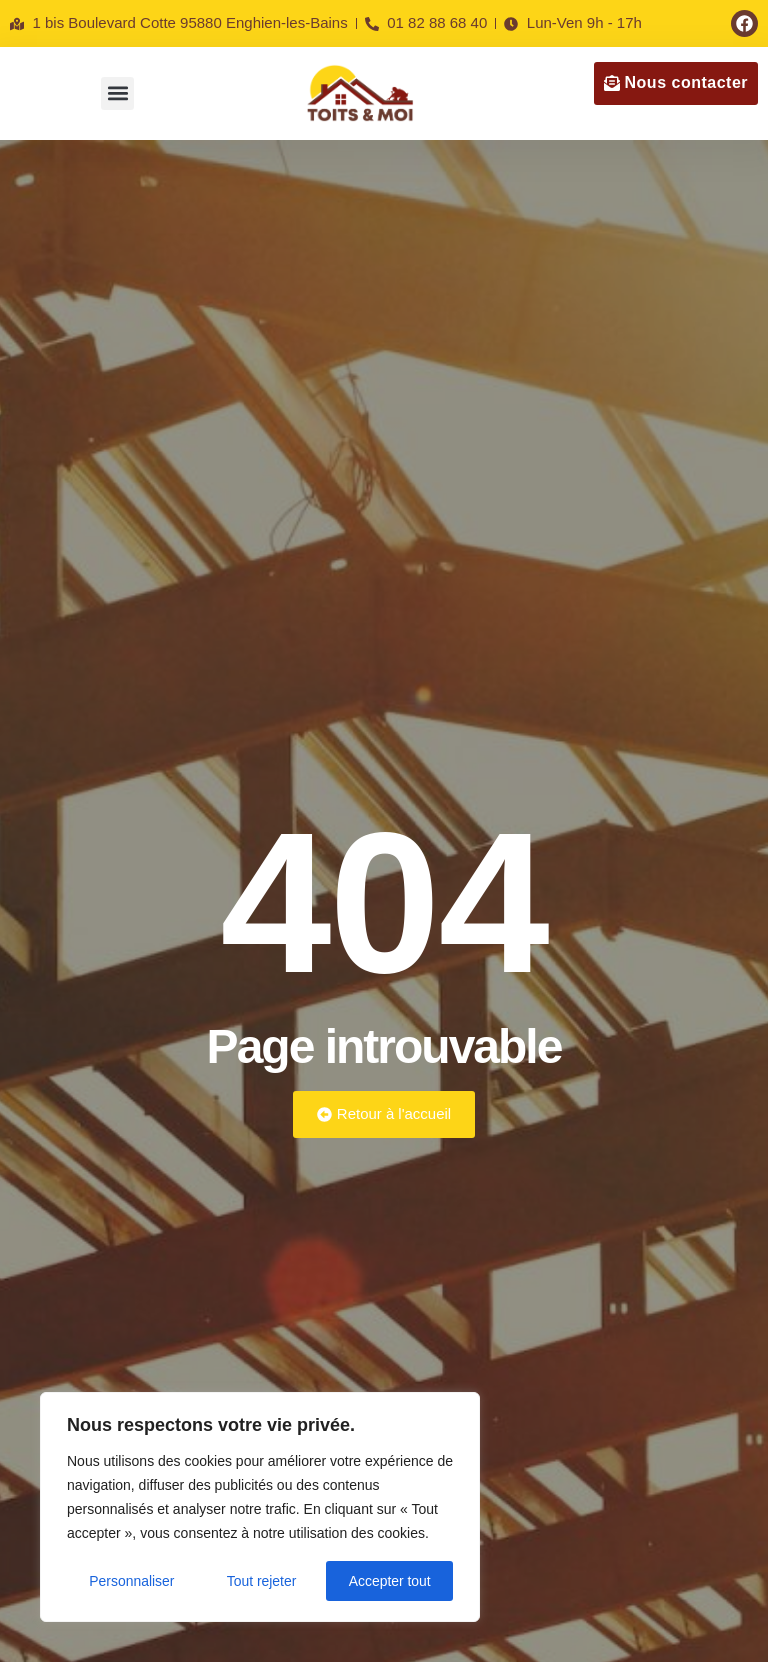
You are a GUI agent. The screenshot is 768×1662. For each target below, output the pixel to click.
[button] (117, 93)
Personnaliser (132, 1581)
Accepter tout (390, 1581)
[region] (260, 1507)
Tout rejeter (262, 1581)
